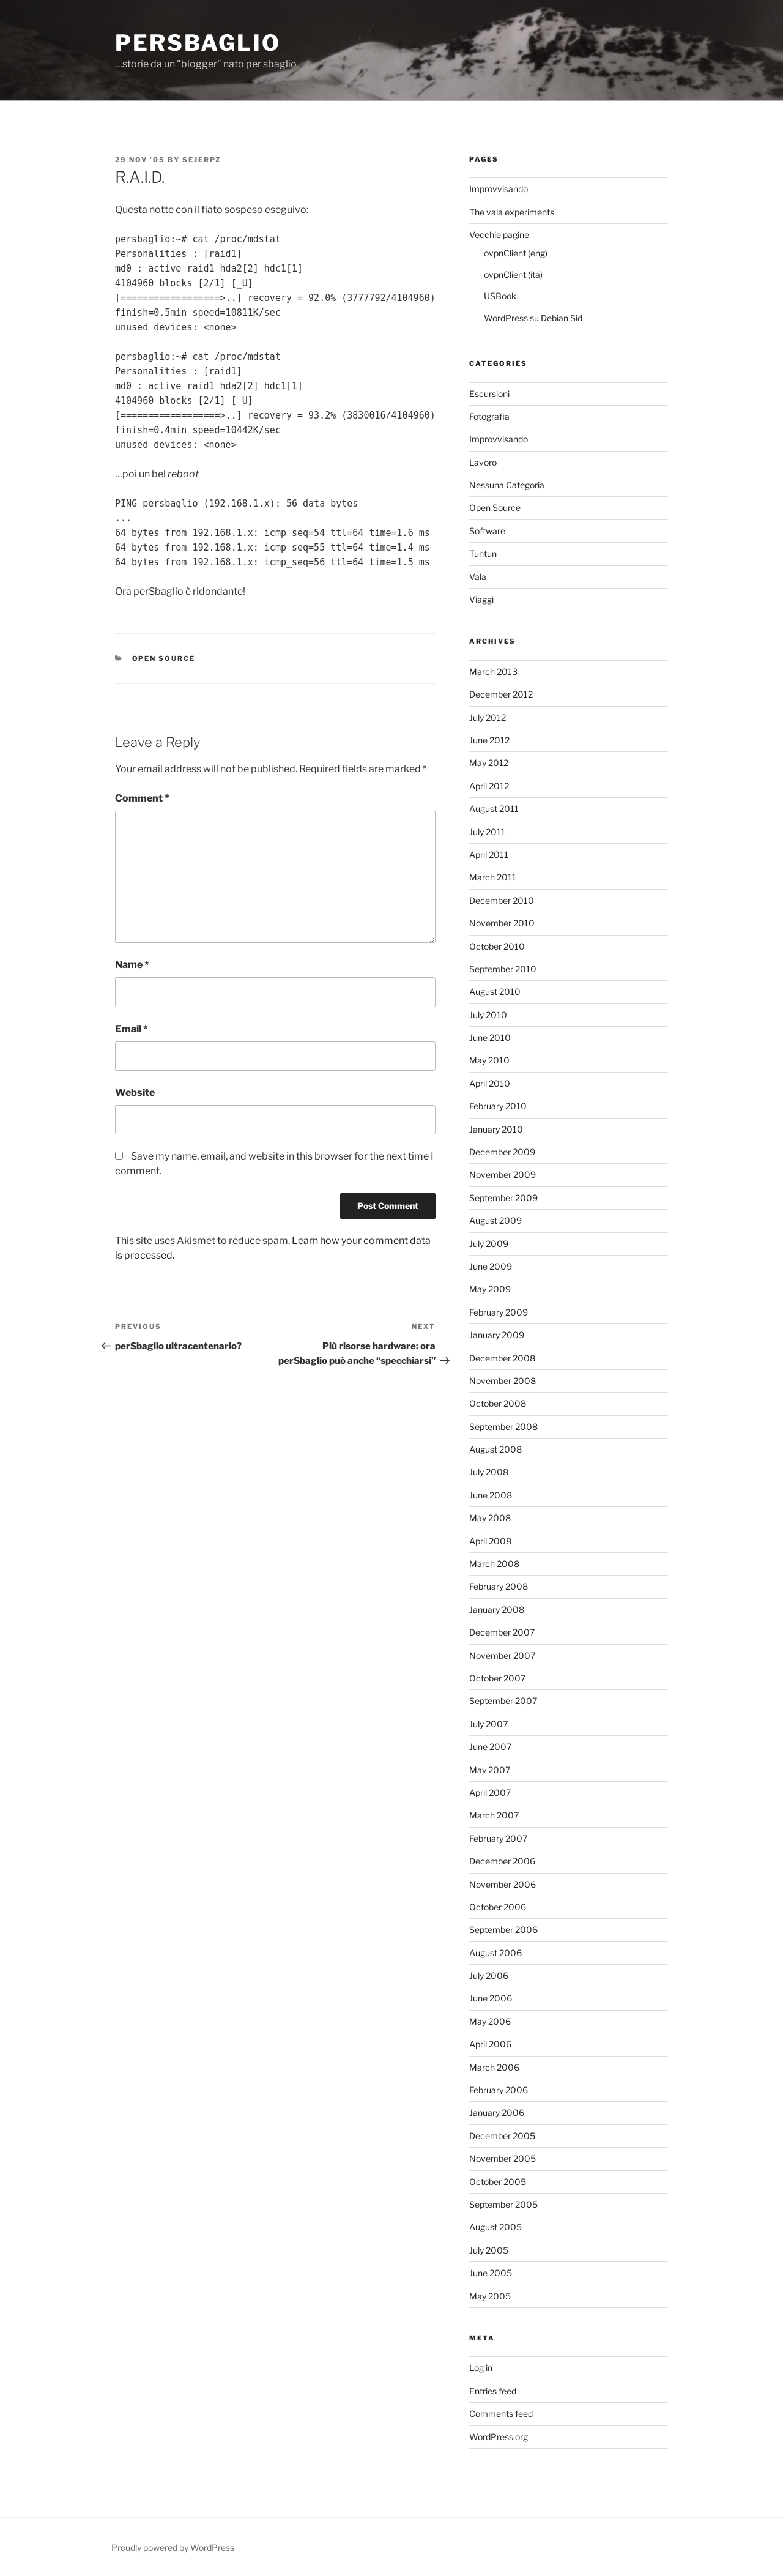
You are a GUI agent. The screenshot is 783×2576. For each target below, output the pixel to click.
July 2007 (488, 1724)
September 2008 (503, 1426)
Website (135, 1092)
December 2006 (502, 1861)
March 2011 (492, 877)
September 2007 (503, 1701)
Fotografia (489, 416)
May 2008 (490, 1518)
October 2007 (497, 1678)
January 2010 (496, 1129)
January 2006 (496, 2112)
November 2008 (502, 1380)
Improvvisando (498, 189)
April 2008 (490, 1541)
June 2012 (489, 740)
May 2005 (490, 2296)
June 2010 (490, 1037)
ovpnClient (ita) (513, 274)
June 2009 (490, 1266)
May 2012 (488, 763)
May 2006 (490, 2021)
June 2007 (490, 1746)
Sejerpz (201, 159)
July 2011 (487, 832)
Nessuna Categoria (506, 485)
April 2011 (488, 854)
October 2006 (497, 1907)
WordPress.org (498, 2437)
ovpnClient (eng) (515, 253)
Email (131, 1029)
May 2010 (489, 1060)
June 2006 (490, 1998)
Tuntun (483, 553)
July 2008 (488, 1472)
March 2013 (493, 671)
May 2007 (489, 1770)
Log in (480, 2367)
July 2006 (488, 1975)
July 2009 (488, 1243)
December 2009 (502, 1152)
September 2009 (503, 1198)
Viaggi (481, 599)
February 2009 (498, 1312)
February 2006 (498, 2090)
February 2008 (498, 1586)
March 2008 (494, 1563)
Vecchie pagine (499, 234)
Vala (477, 576)
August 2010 (495, 991)
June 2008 (490, 1495)
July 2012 (487, 717)
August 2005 (495, 2227)
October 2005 (497, 2181)
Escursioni (489, 394)
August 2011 (494, 808)
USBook (500, 296)
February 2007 (498, 1838)
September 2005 (503, 2204)
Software (487, 531)
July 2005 (488, 2250)
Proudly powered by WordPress (172, 2547)
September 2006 (503, 1929)
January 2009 (496, 1335)
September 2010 (502, 969)
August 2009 (495, 1220)
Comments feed (501, 2413)
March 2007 (494, 1815)
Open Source (164, 658)
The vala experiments (511, 212)
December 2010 (501, 900)
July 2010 (488, 1015)
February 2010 (498, 1106)
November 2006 (502, 1884)
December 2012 (501, 694)
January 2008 (496, 1609)
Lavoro (483, 462)
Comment (142, 798)
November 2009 (502, 1174)
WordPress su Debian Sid (533, 318)
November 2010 (502, 923)
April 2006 (490, 2044)
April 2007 (490, 1792)
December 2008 (502, 1358)
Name (132, 964)
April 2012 (489, 786)
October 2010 (497, 946)
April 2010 (489, 1083)
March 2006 (494, 2067)
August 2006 (495, 1953)
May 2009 (490, 1289)
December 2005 (502, 2136)
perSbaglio (198, 42)
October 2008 (497, 1403)
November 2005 (502, 2158)
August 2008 (495, 1449)
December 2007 (502, 1632)
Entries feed (492, 2391)
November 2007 (502, 1655)
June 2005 (490, 2273)
